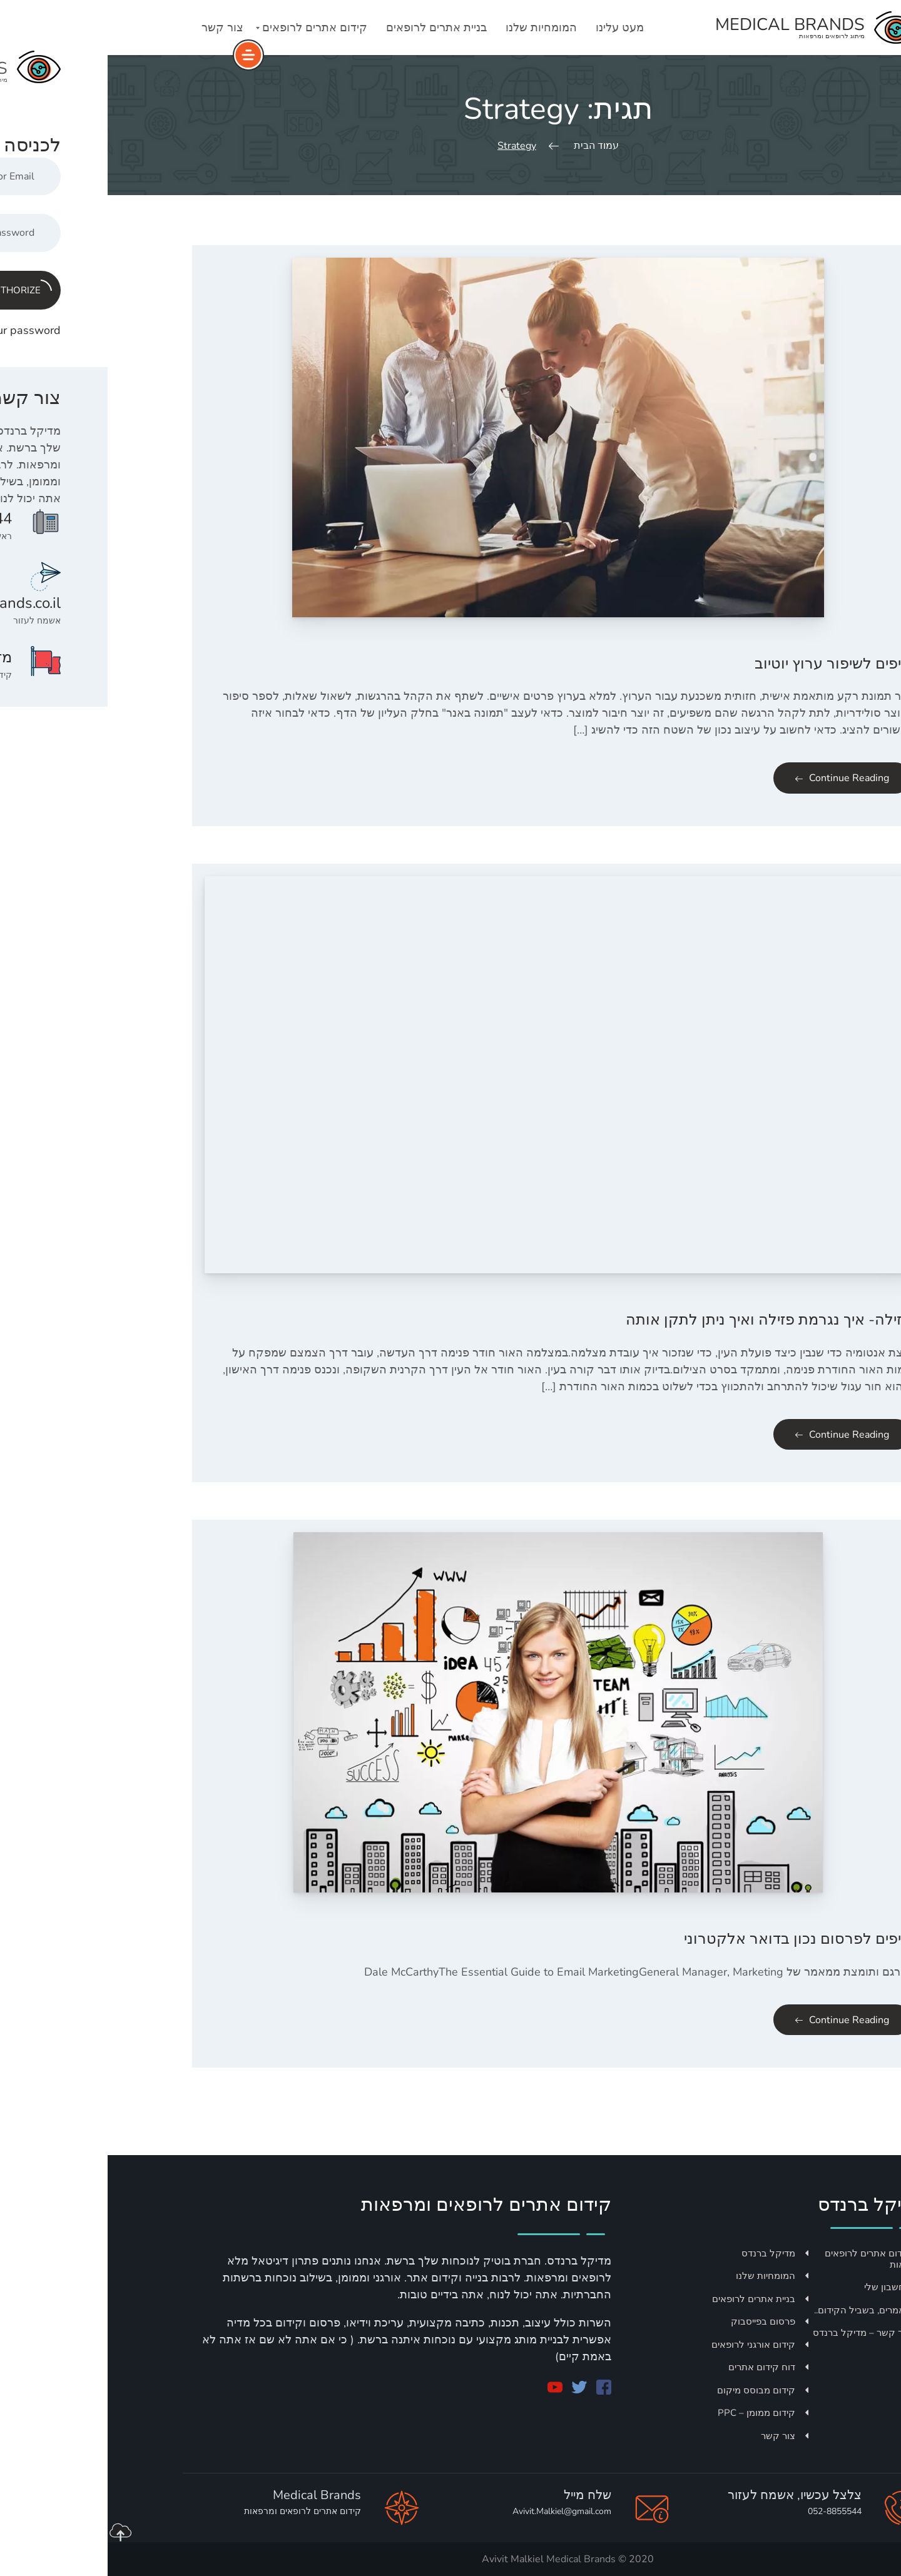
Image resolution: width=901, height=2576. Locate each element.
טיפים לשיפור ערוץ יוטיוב (725, 664)
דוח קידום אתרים (661, 2367)
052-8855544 (727, 2511)
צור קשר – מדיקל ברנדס (761, 2332)
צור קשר (115, 27)
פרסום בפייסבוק (662, 2321)
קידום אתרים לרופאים (207, 27)
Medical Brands (473, 2559)
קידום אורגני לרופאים (652, 2344)
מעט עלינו (512, 27)
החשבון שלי (786, 2287)
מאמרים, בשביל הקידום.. (761, 2310)
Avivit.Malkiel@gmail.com (454, 2511)
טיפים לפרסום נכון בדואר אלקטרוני (689, 1939)
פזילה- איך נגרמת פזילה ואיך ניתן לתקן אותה (660, 1320)
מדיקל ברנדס (667, 2253)
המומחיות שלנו (433, 27)
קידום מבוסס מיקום (655, 2390)
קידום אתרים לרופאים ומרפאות (767, 2259)
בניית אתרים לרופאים (328, 27)
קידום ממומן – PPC (655, 2413)
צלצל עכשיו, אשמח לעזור (687, 2495)
